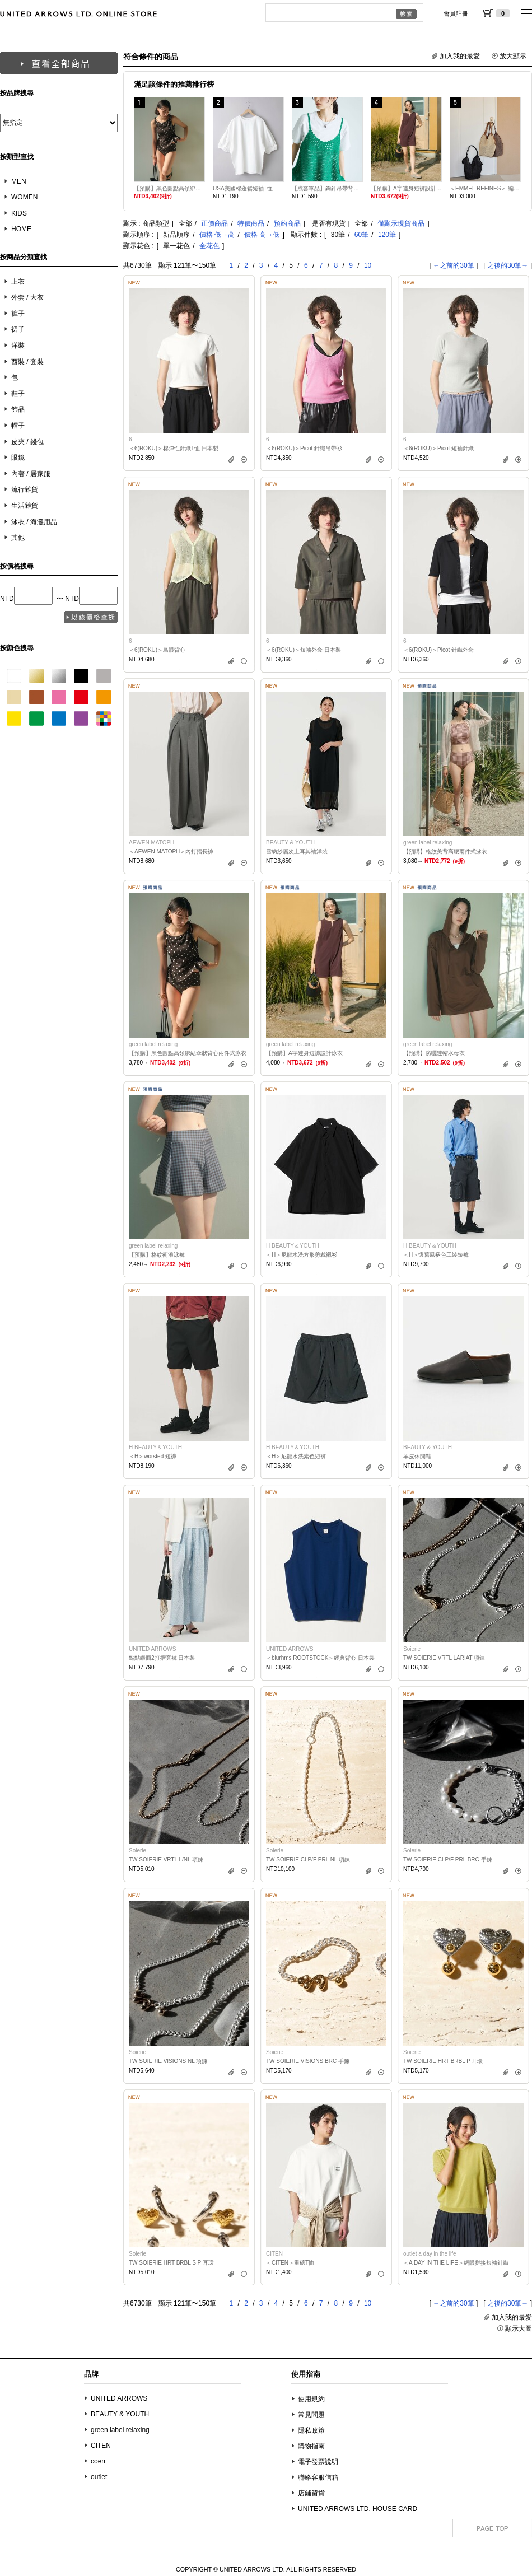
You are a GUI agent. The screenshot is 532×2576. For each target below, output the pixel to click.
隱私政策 (311, 2430)
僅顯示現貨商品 (400, 223)
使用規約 (311, 2399)
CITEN (101, 2445)
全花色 (209, 246)
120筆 (387, 235)
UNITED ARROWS (119, 2398)
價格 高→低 (261, 235)
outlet (99, 2477)
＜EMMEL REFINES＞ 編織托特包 (485, 188)
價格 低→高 (217, 235)
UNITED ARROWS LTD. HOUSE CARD (357, 2509)
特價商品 (250, 223)
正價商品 (214, 223)
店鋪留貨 (311, 2493)
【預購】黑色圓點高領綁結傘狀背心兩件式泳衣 (169, 188)
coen (98, 2461)
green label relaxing (120, 2430)
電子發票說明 (318, 2462)
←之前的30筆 (453, 265)
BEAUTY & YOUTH (120, 2414)
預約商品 (287, 223)
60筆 (361, 235)
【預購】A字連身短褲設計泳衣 (406, 188)
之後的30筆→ (507, 265)
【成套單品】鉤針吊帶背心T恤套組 (327, 188)
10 (367, 265)
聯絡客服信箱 (318, 2477)
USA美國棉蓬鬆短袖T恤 (243, 188)
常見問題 (311, 2415)
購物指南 (311, 2446)
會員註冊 (456, 13)
